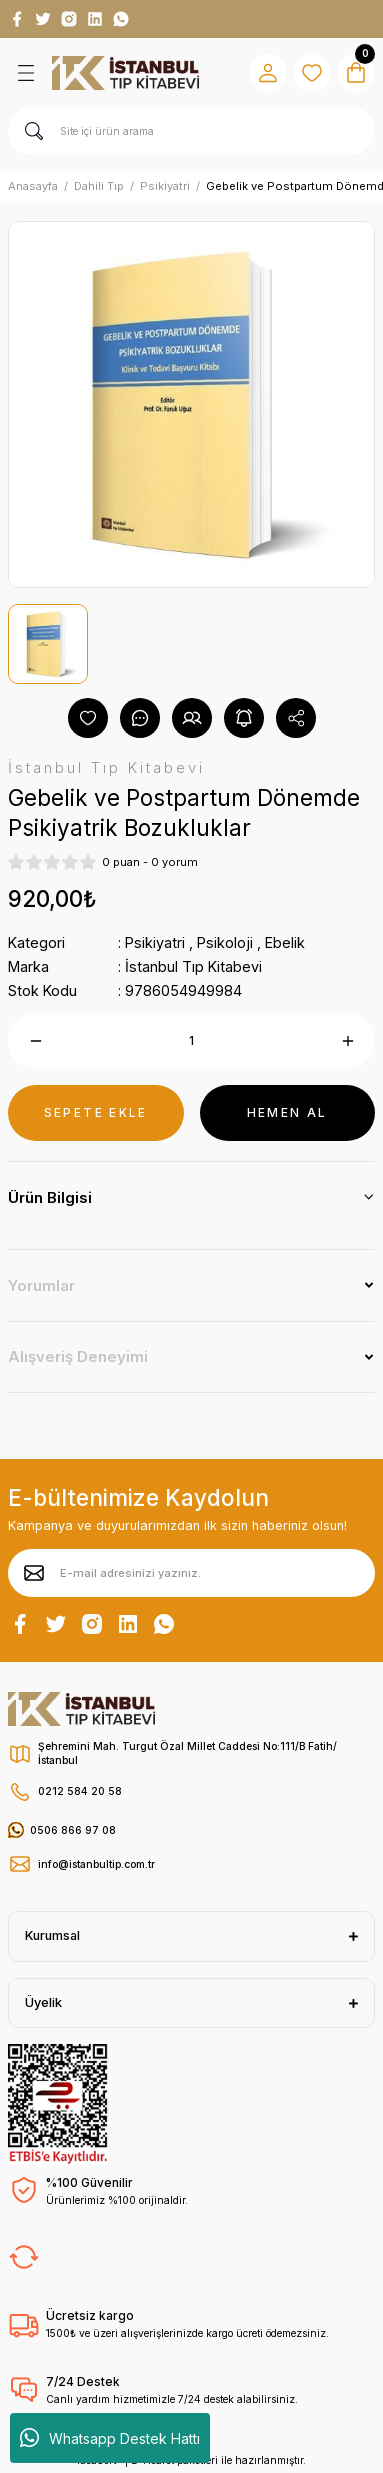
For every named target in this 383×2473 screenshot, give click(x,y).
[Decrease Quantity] (35, 1041)
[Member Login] (268, 73)
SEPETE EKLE (96, 1112)
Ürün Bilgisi (50, 1197)
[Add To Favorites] (88, 718)
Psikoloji (225, 942)
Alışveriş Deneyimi (78, 1356)
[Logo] (125, 73)
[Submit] (34, 1573)
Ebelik (285, 942)
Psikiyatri (155, 942)
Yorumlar (41, 1285)
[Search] (191, 131)
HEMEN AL (287, 1112)
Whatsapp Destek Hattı (110, 2438)
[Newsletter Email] (191, 1573)
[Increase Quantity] (347, 1041)
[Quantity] (191, 1041)
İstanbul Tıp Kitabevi (193, 966)
